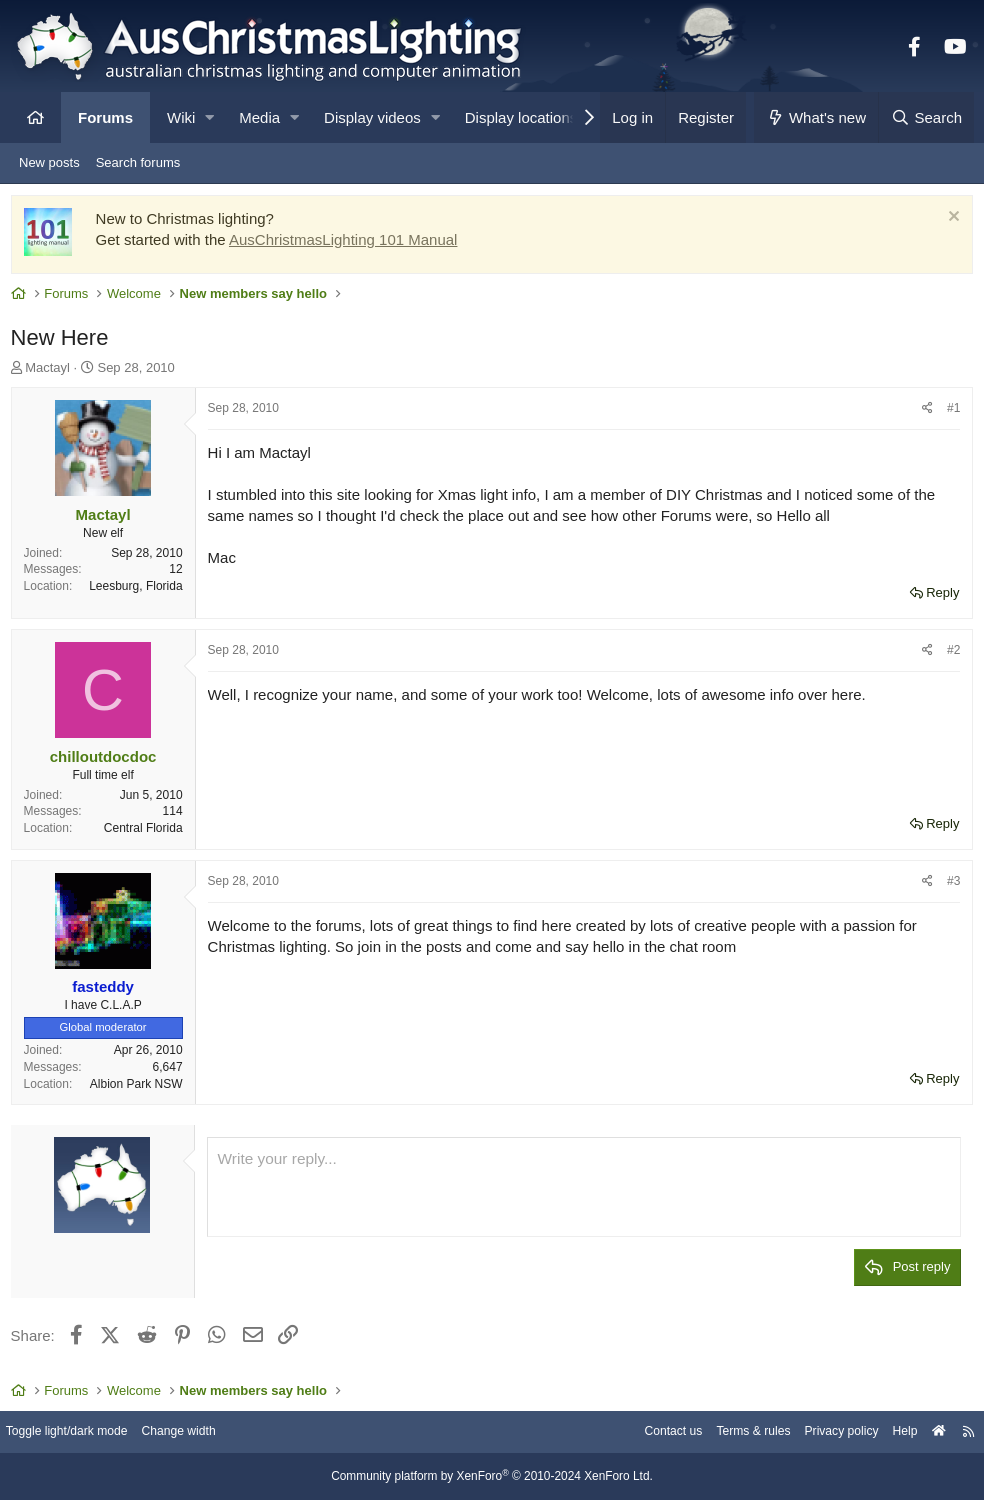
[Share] (923, 413)
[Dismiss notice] (947, 222)
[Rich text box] (584, 1192)
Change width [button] (204, 1432)
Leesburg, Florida (140, 591)
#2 (949, 655)
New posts (49, 162)
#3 (949, 885)
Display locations (521, 117)
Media (259, 117)
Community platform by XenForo (492, 1477)
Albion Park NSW (140, 1088)
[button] (209, 117)
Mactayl (52, 371)
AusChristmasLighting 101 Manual (347, 243)
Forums (105, 117)
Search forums (138, 162)
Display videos (372, 117)
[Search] (926, 117)
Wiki (181, 117)
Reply (938, 596)
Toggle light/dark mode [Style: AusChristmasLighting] (84, 1432)
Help (889, 1432)
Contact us (642, 1432)
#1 (949, 413)
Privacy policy (821, 1432)
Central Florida (147, 833)
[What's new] (816, 117)
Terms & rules (727, 1432)
